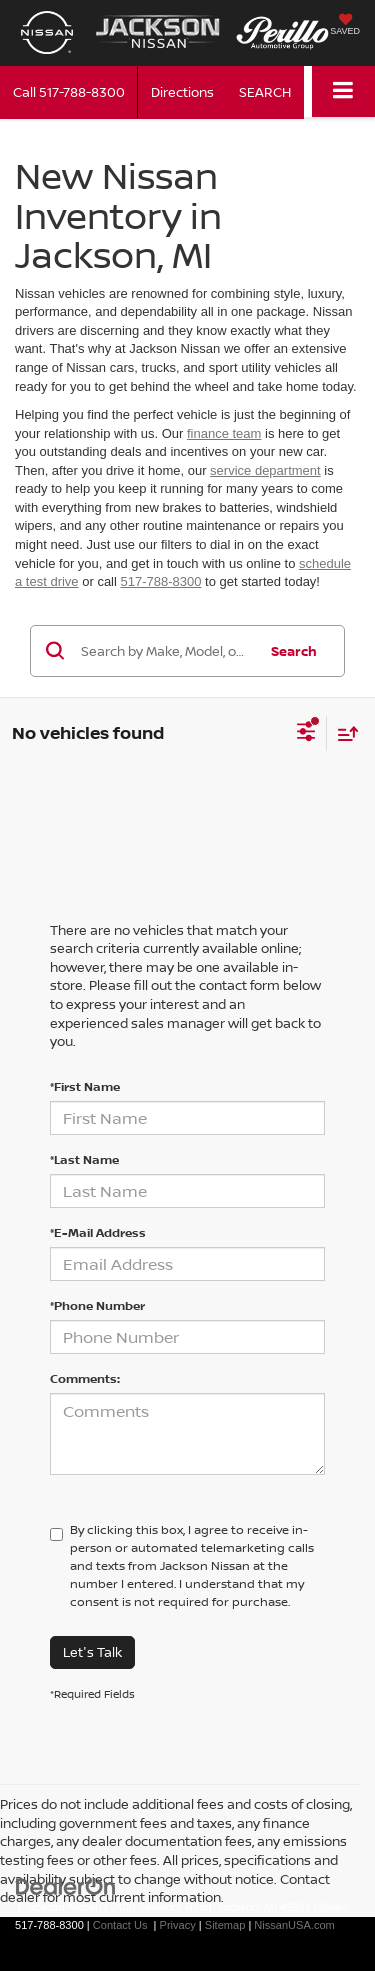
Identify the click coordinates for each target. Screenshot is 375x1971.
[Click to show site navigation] (343, 91)
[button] (69, 92)
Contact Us (120, 1925)
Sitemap (225, 1925)
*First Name (85, 1086)
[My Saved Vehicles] (345, 26)
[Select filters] (306, 734)
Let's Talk (92, 1652)
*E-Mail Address (98, 1232)
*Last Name (84, 1159)
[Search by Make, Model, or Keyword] (166, 651)
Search (294, 651)
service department (265, 470)
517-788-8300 (161, 581)
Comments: (85, 1378)
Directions (182, 92)
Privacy (178, 1925)
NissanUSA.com (294, 1925)
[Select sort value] (343, 733)
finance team (224, 433)
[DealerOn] (66, 1885)
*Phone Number (97, 1305)
